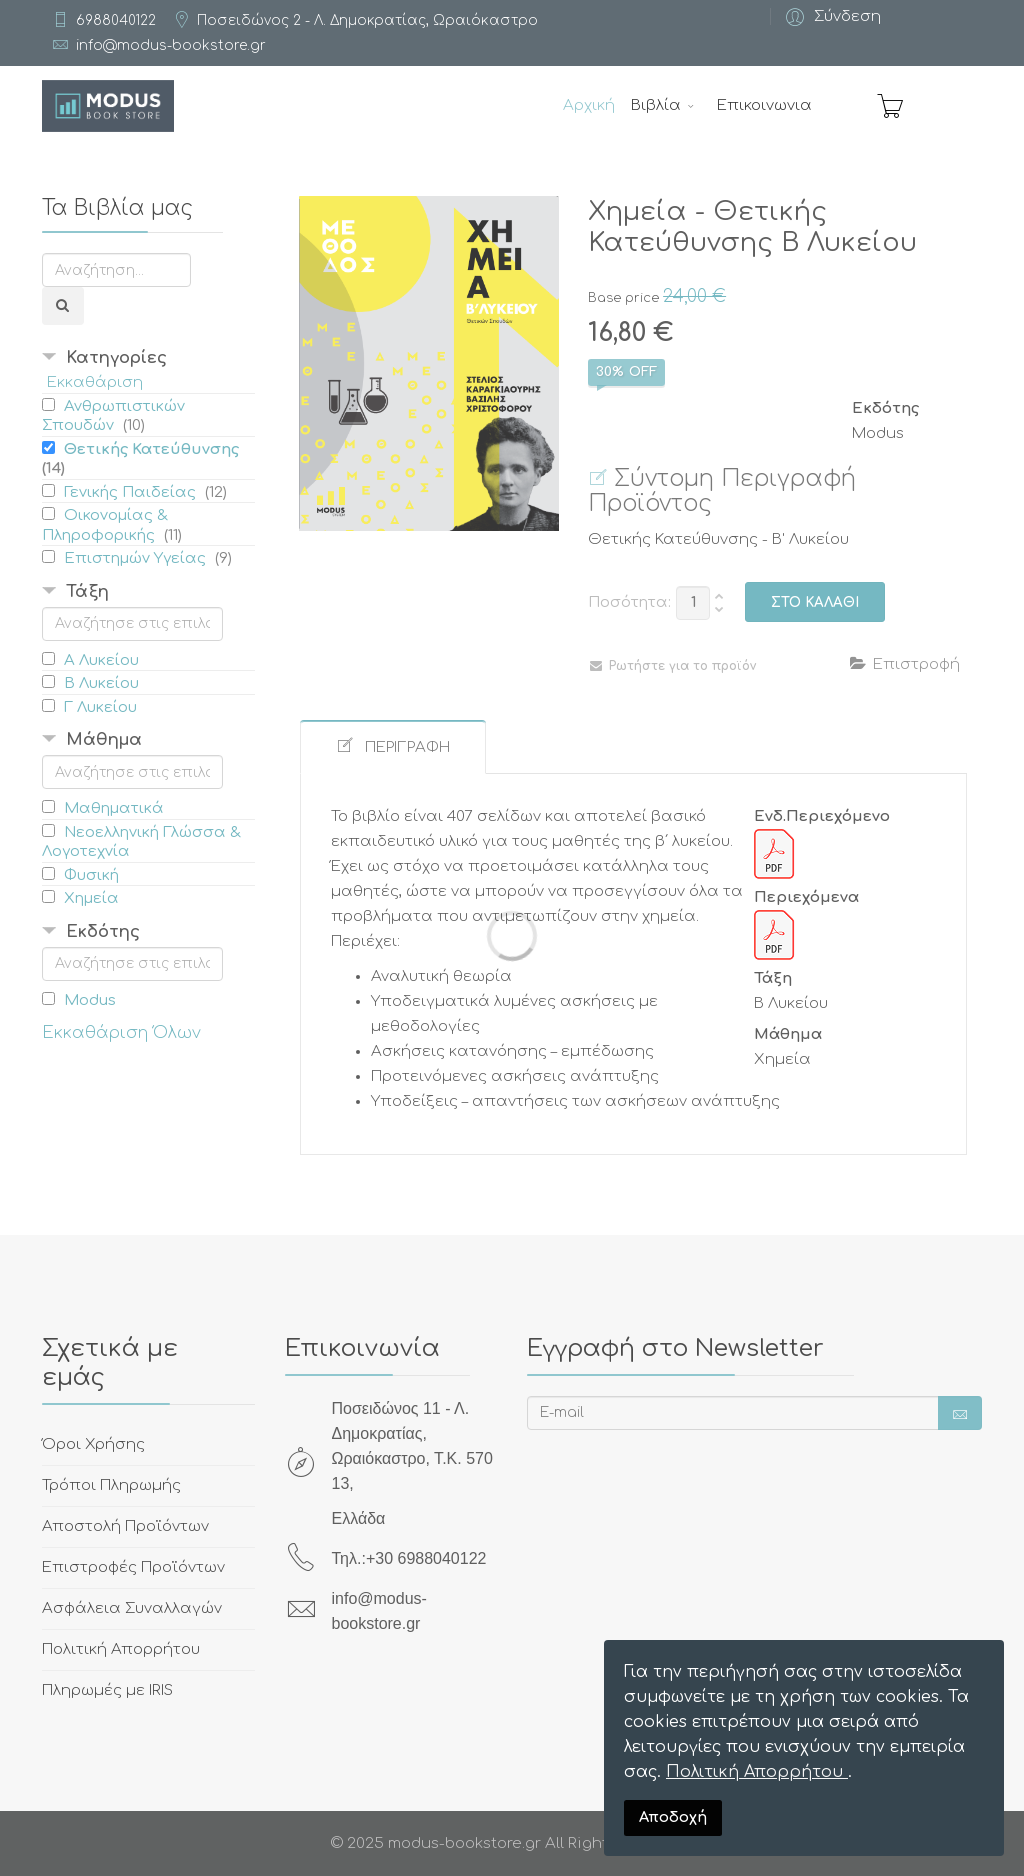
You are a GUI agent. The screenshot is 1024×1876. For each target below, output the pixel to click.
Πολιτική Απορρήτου (757, 1772)
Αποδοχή (673, 1817)
